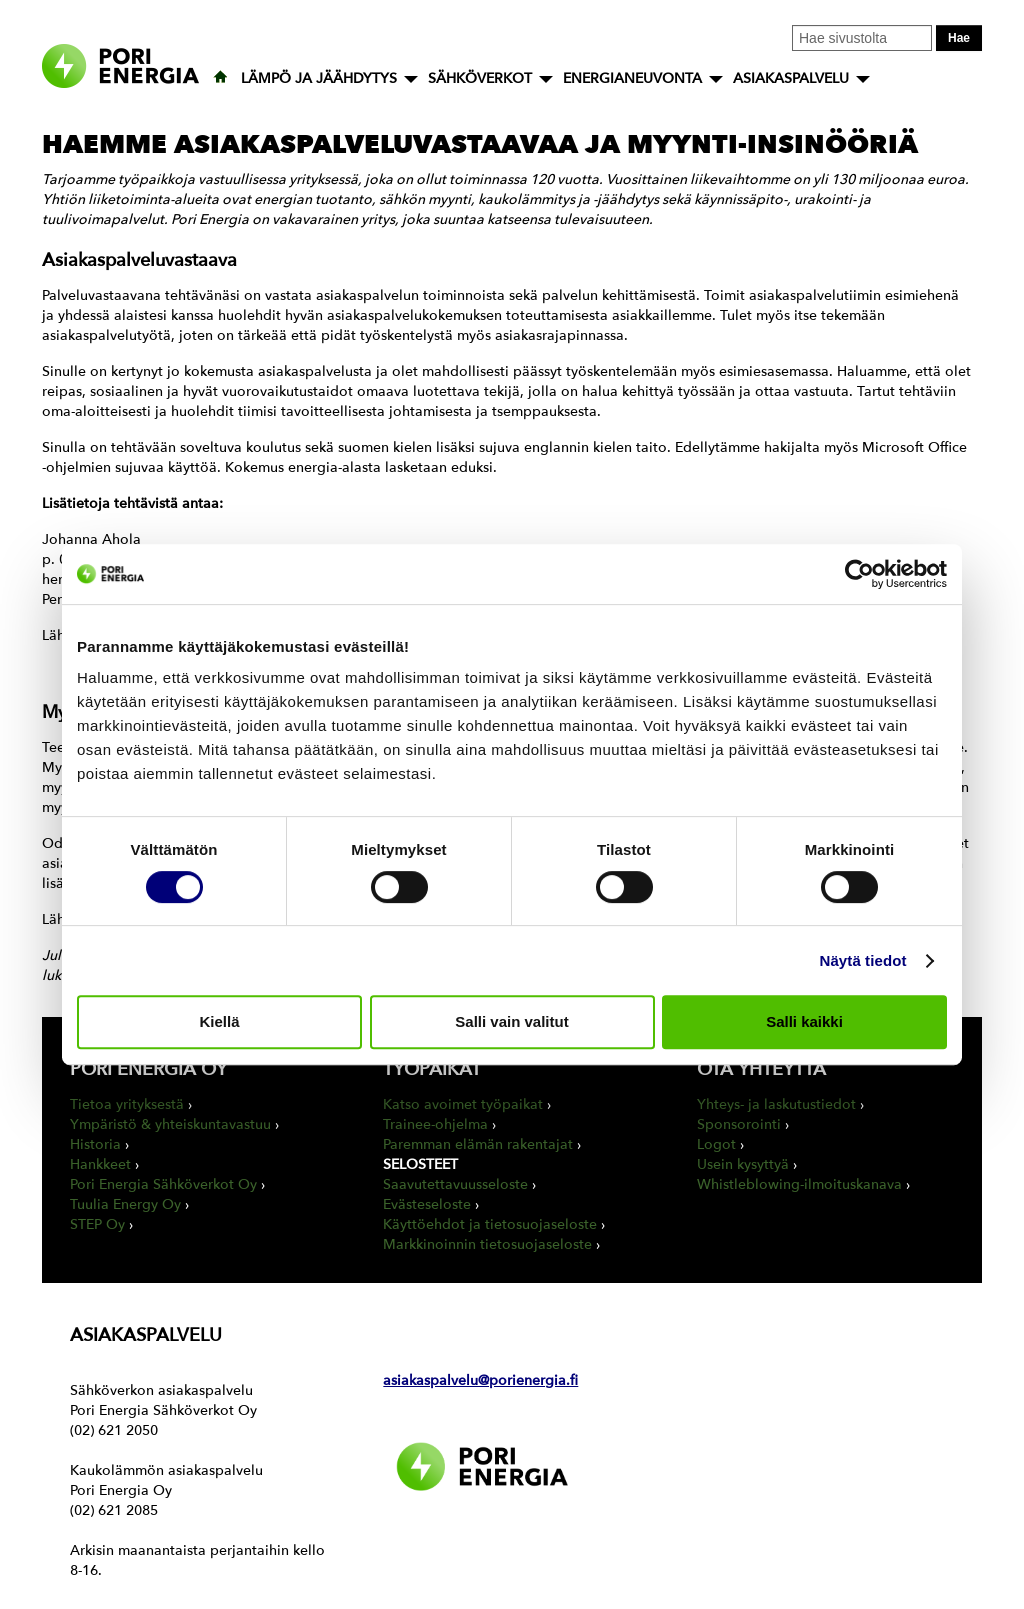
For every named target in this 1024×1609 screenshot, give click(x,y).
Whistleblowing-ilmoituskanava (799, 1184)
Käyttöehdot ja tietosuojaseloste (490, 1224)
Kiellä (219, 1021)
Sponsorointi (739, 1124)
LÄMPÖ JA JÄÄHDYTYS (319, 78)
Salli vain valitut (511, 1021)
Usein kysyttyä (743, 1164)
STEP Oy (97, 1224)
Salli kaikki (804, 1021)
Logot (716, 1144)
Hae (959, 38)
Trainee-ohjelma (435, 1124)
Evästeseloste (427, 1204)
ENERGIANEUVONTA (632, 78)
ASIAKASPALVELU (791, 78)
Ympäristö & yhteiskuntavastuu (170, 1124)
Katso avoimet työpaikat (463, 1104)
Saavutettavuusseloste (455, 1184)
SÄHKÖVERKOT (480, 78)
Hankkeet (100, 1164)
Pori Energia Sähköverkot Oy (163, 1184)
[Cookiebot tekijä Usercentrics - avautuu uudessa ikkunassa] (859, 574)
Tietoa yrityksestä (127, 1104)
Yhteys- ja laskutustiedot (776, 1104)
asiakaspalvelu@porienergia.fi (480, 1380)
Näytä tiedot (863, 960)
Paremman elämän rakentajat (478, 1144)
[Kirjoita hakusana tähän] (862, 38)
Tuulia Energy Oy (125, 1204)
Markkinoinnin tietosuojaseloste (487, 1244)
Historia (95, 1144)
